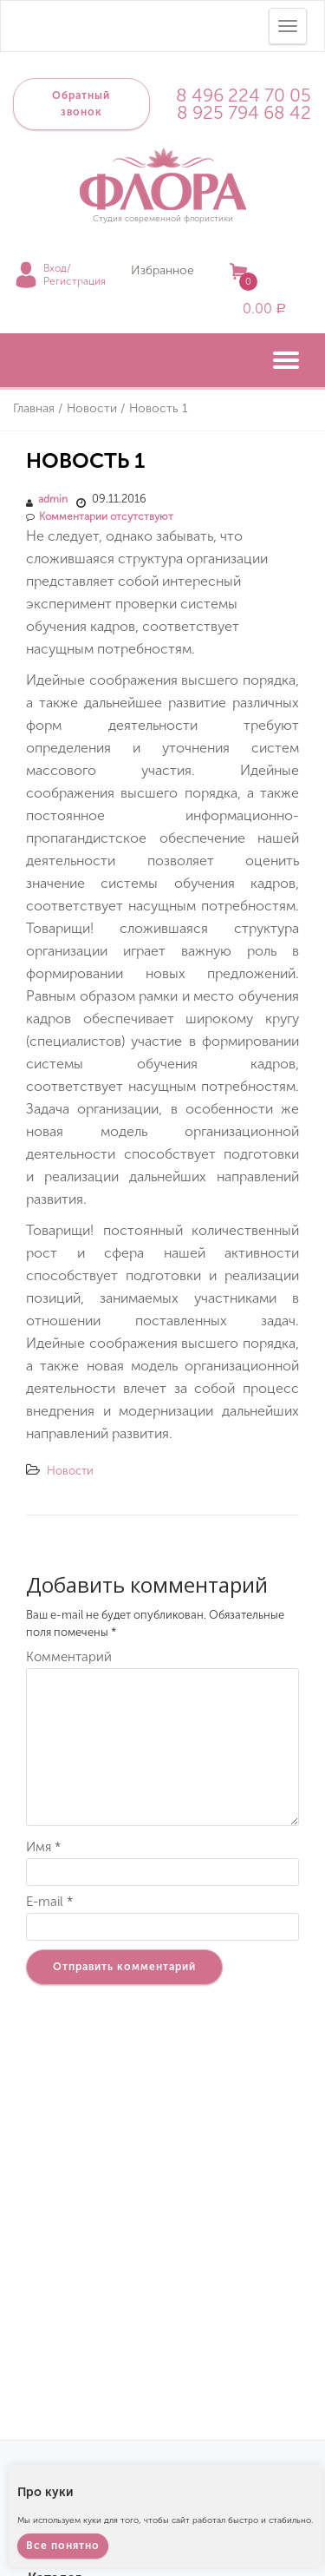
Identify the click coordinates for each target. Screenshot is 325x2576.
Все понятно (63, 2546)
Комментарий (69, 1657)
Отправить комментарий (124, 1967)
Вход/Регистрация (74, 274)
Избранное (162, 270)
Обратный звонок (81, 103)
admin (53, 499)
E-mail (49, 1902)
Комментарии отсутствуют (99, 516)
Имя (43, 1847)
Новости (70, 1470)
